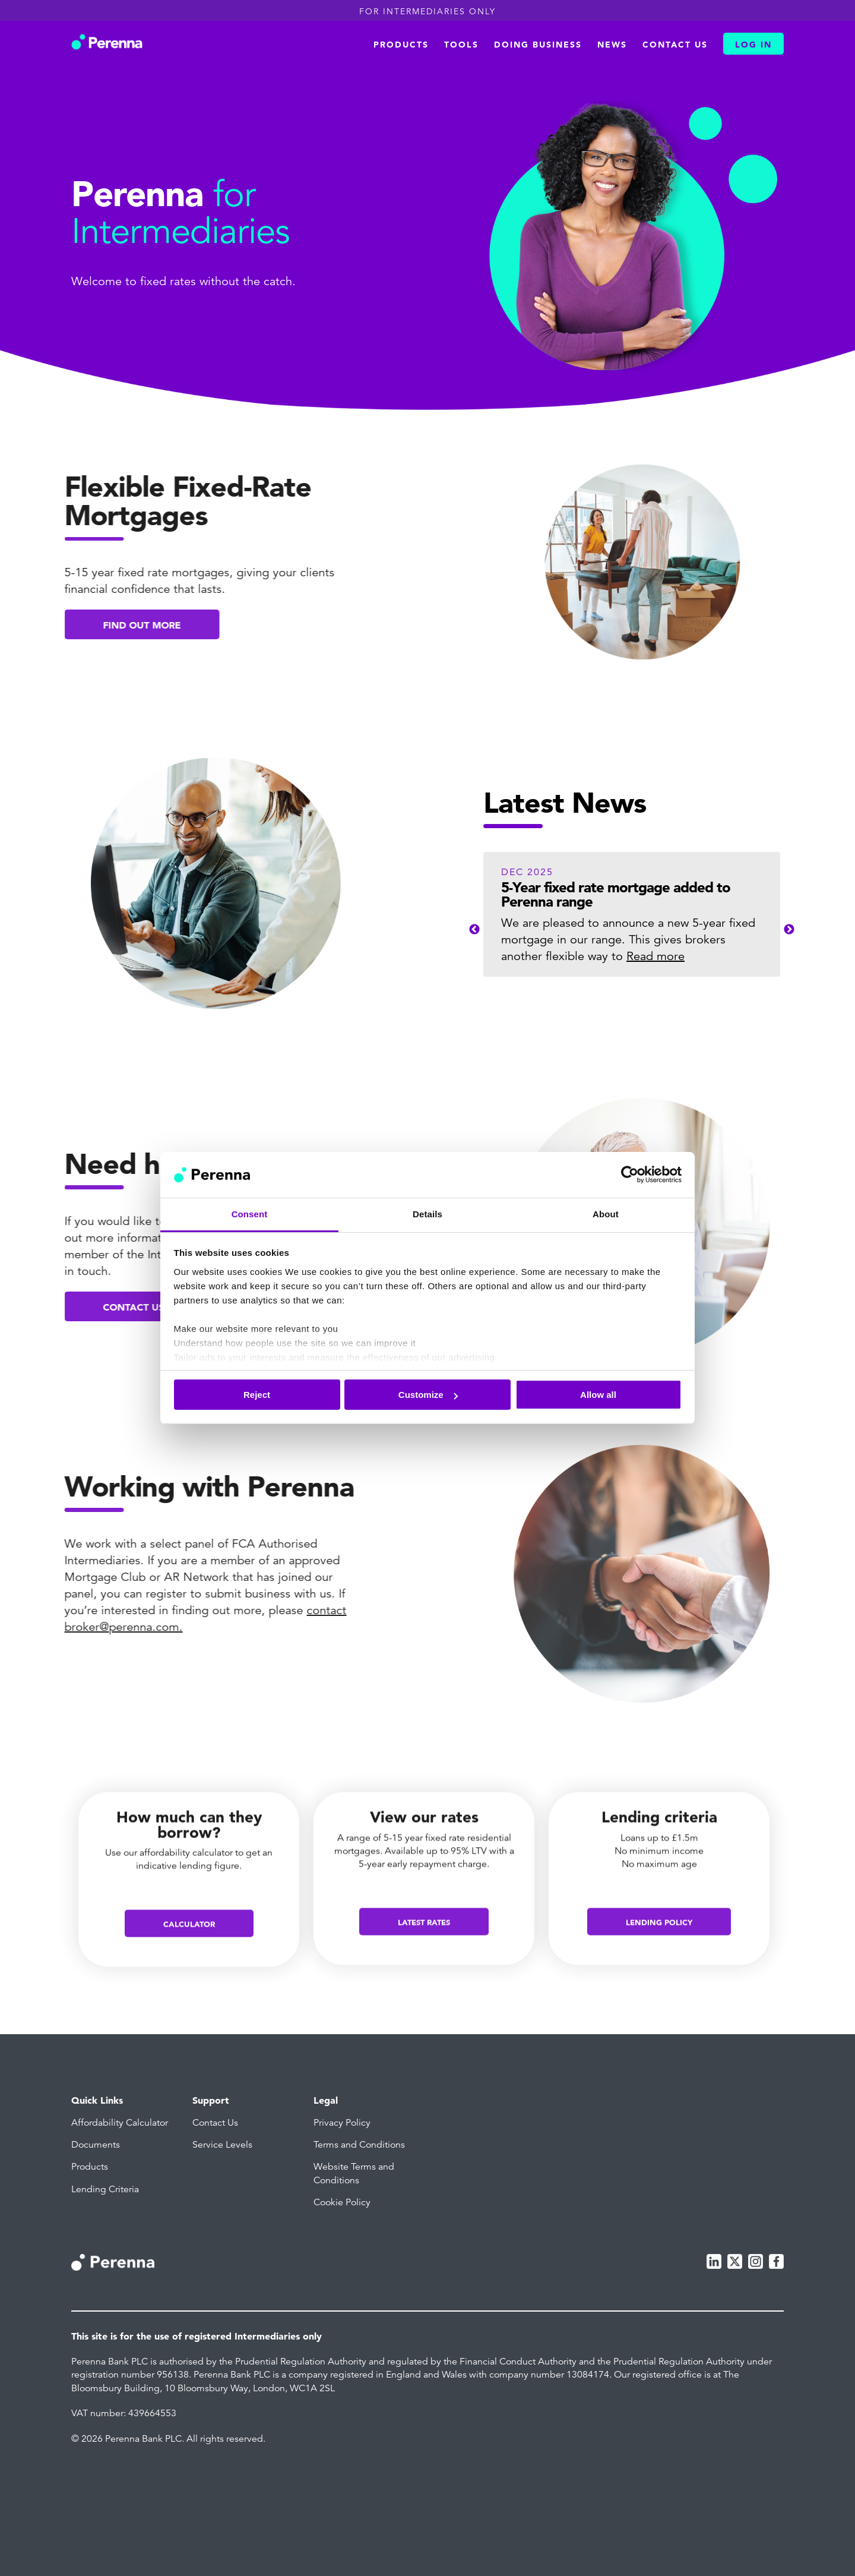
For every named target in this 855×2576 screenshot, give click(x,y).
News (612, 44)
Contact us (675, 44)
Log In (753, 44)
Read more (655, 956)
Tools (461, 44)
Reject (256, 1395)
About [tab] (606, 1214)
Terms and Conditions (359, 2145)
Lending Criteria (105, 2189)
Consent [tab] (250, 1214)
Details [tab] (427, 1214)
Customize (428, 1395)
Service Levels (222, 2145)
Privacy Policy (342, 2123)
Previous (474, 930)
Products (401, 44)
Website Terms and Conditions (354, 2173)
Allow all (598, 1395)
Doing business (538, 44)
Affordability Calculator (119, 2123)
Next (789, 930)
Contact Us (215, 2123)
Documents (95, 2145)
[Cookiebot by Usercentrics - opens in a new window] (630, 1175)
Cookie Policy (342, 2202)
